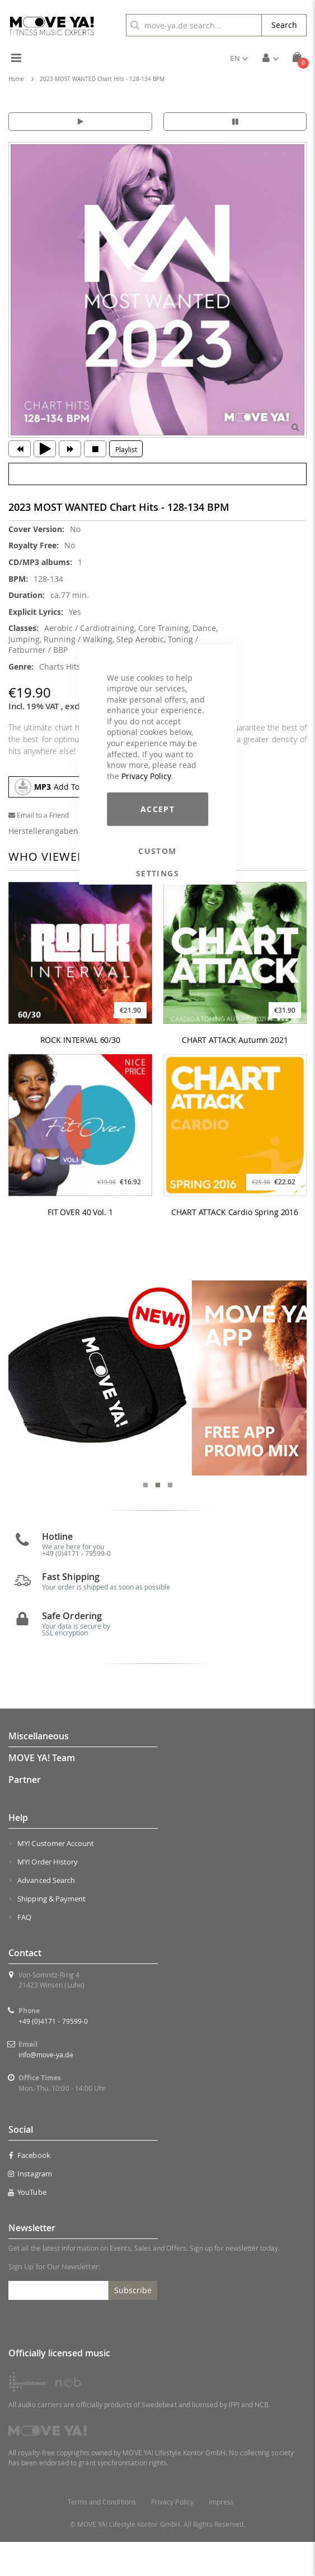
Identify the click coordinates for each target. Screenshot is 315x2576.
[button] (239, 58)
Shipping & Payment (51, 1933)
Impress (221, 2536)
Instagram (30, 2208)
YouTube (27, 2227)
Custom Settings (157, 851)
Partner (24, 1814)
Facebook (29, 2190)
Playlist (126, 449)
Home (16, 79)
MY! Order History (47, 1896)
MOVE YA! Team (41, 1792)
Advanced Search (46, 1914)
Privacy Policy (146, 776)
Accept (157, 809)
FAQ (24, 1951)
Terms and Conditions (102, 2536)
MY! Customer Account (55, 1877)
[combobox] (194, 25)
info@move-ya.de (45, 2088)
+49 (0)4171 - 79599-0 (76, 1587)
